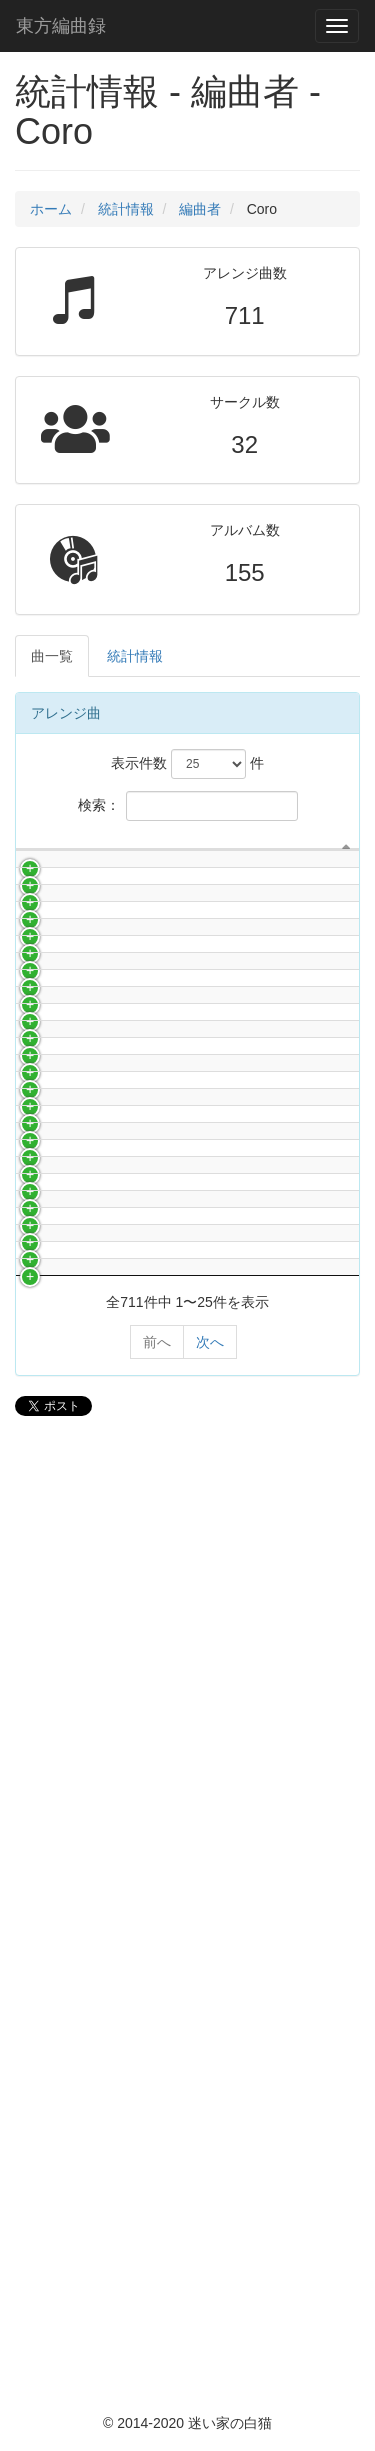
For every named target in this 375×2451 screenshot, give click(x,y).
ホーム (51, 209)
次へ (210, 2302)
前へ (157, 2302)
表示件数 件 (187, 764)
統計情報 (126, 209)
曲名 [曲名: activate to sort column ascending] (263, 850)
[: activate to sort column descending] (35, 851)
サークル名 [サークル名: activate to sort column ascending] (110, 850)
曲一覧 (52, 656)
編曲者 (200, 209)
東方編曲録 (61, 26)
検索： (188, 806)
